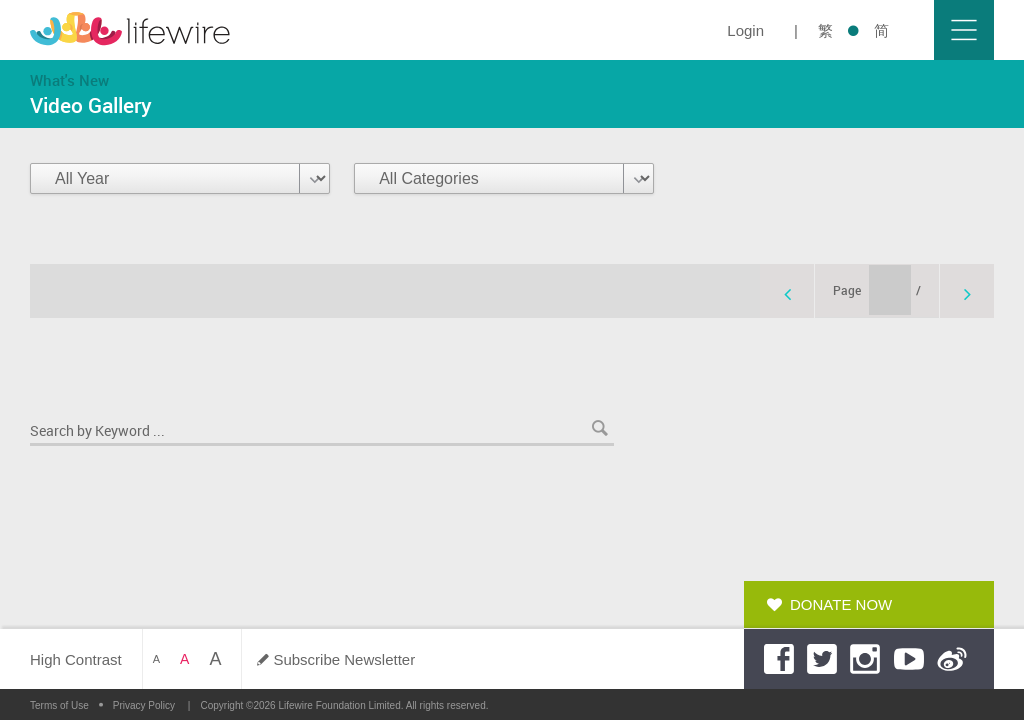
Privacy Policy (144, 705)
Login (745, 30)
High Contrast (76, 659)
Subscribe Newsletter (344, 659)
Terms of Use (59, 705)
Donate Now (841, 604)
